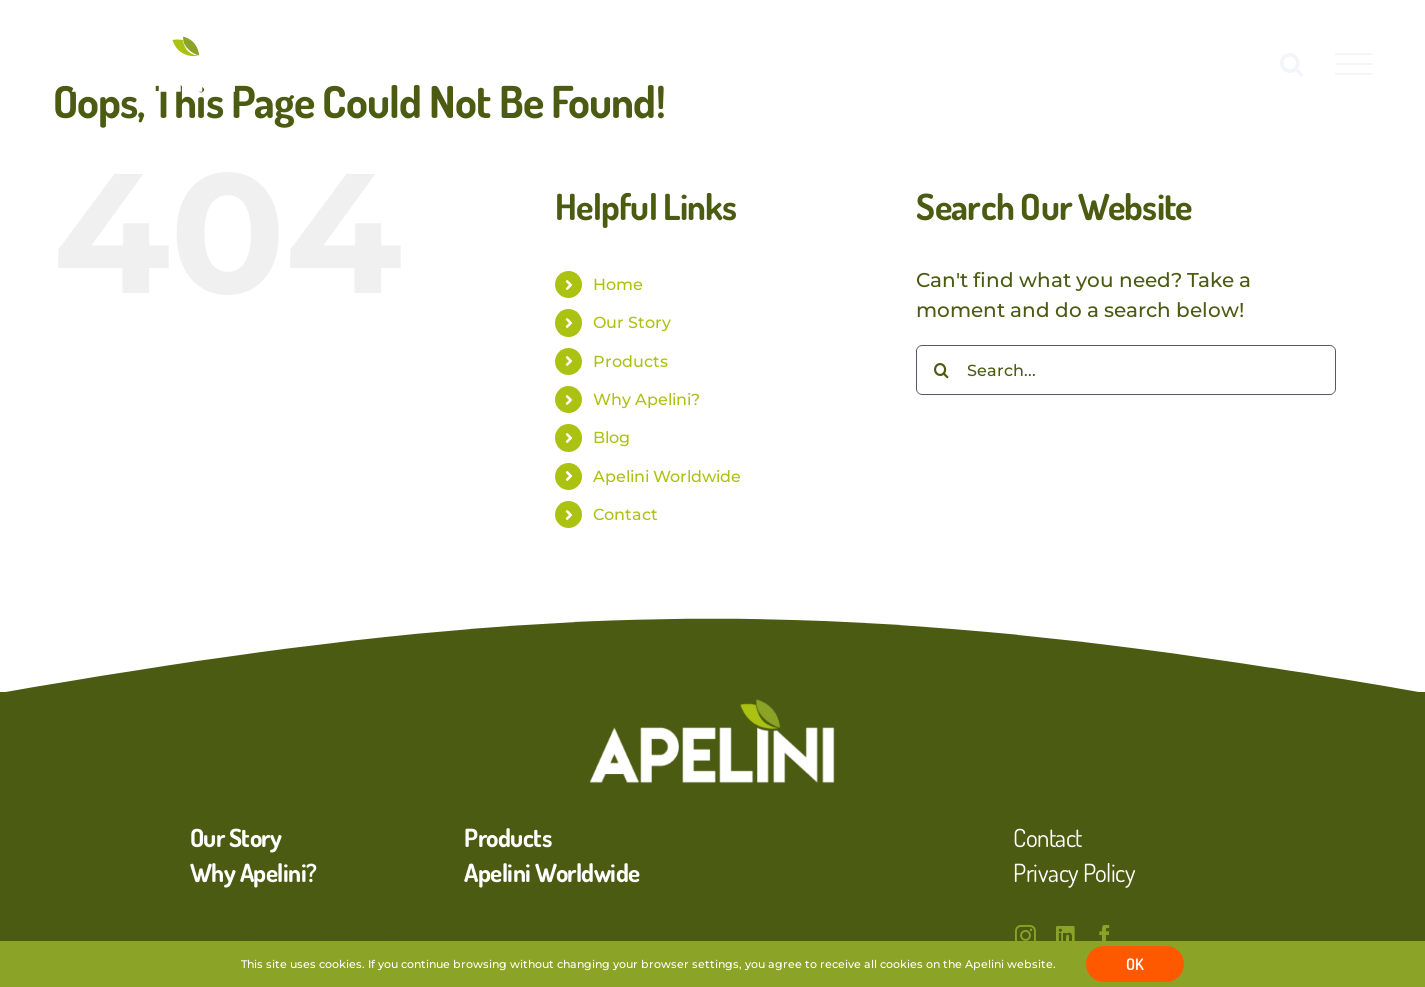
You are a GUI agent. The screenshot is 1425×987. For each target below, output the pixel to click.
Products (630, 361)
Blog (611, 437)
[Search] (941, 370)
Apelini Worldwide (667, 476)
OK (1135, 964)
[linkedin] (1065, 935)
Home (618, 284)
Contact (625, 514)
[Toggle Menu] (1354, 64)
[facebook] (1104, 935)
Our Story (632, 322)
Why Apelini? (646, 399)
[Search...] (1126, 370)
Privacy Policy (1074, 872)
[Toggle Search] (1291, 63)
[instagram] (1025, 935)
